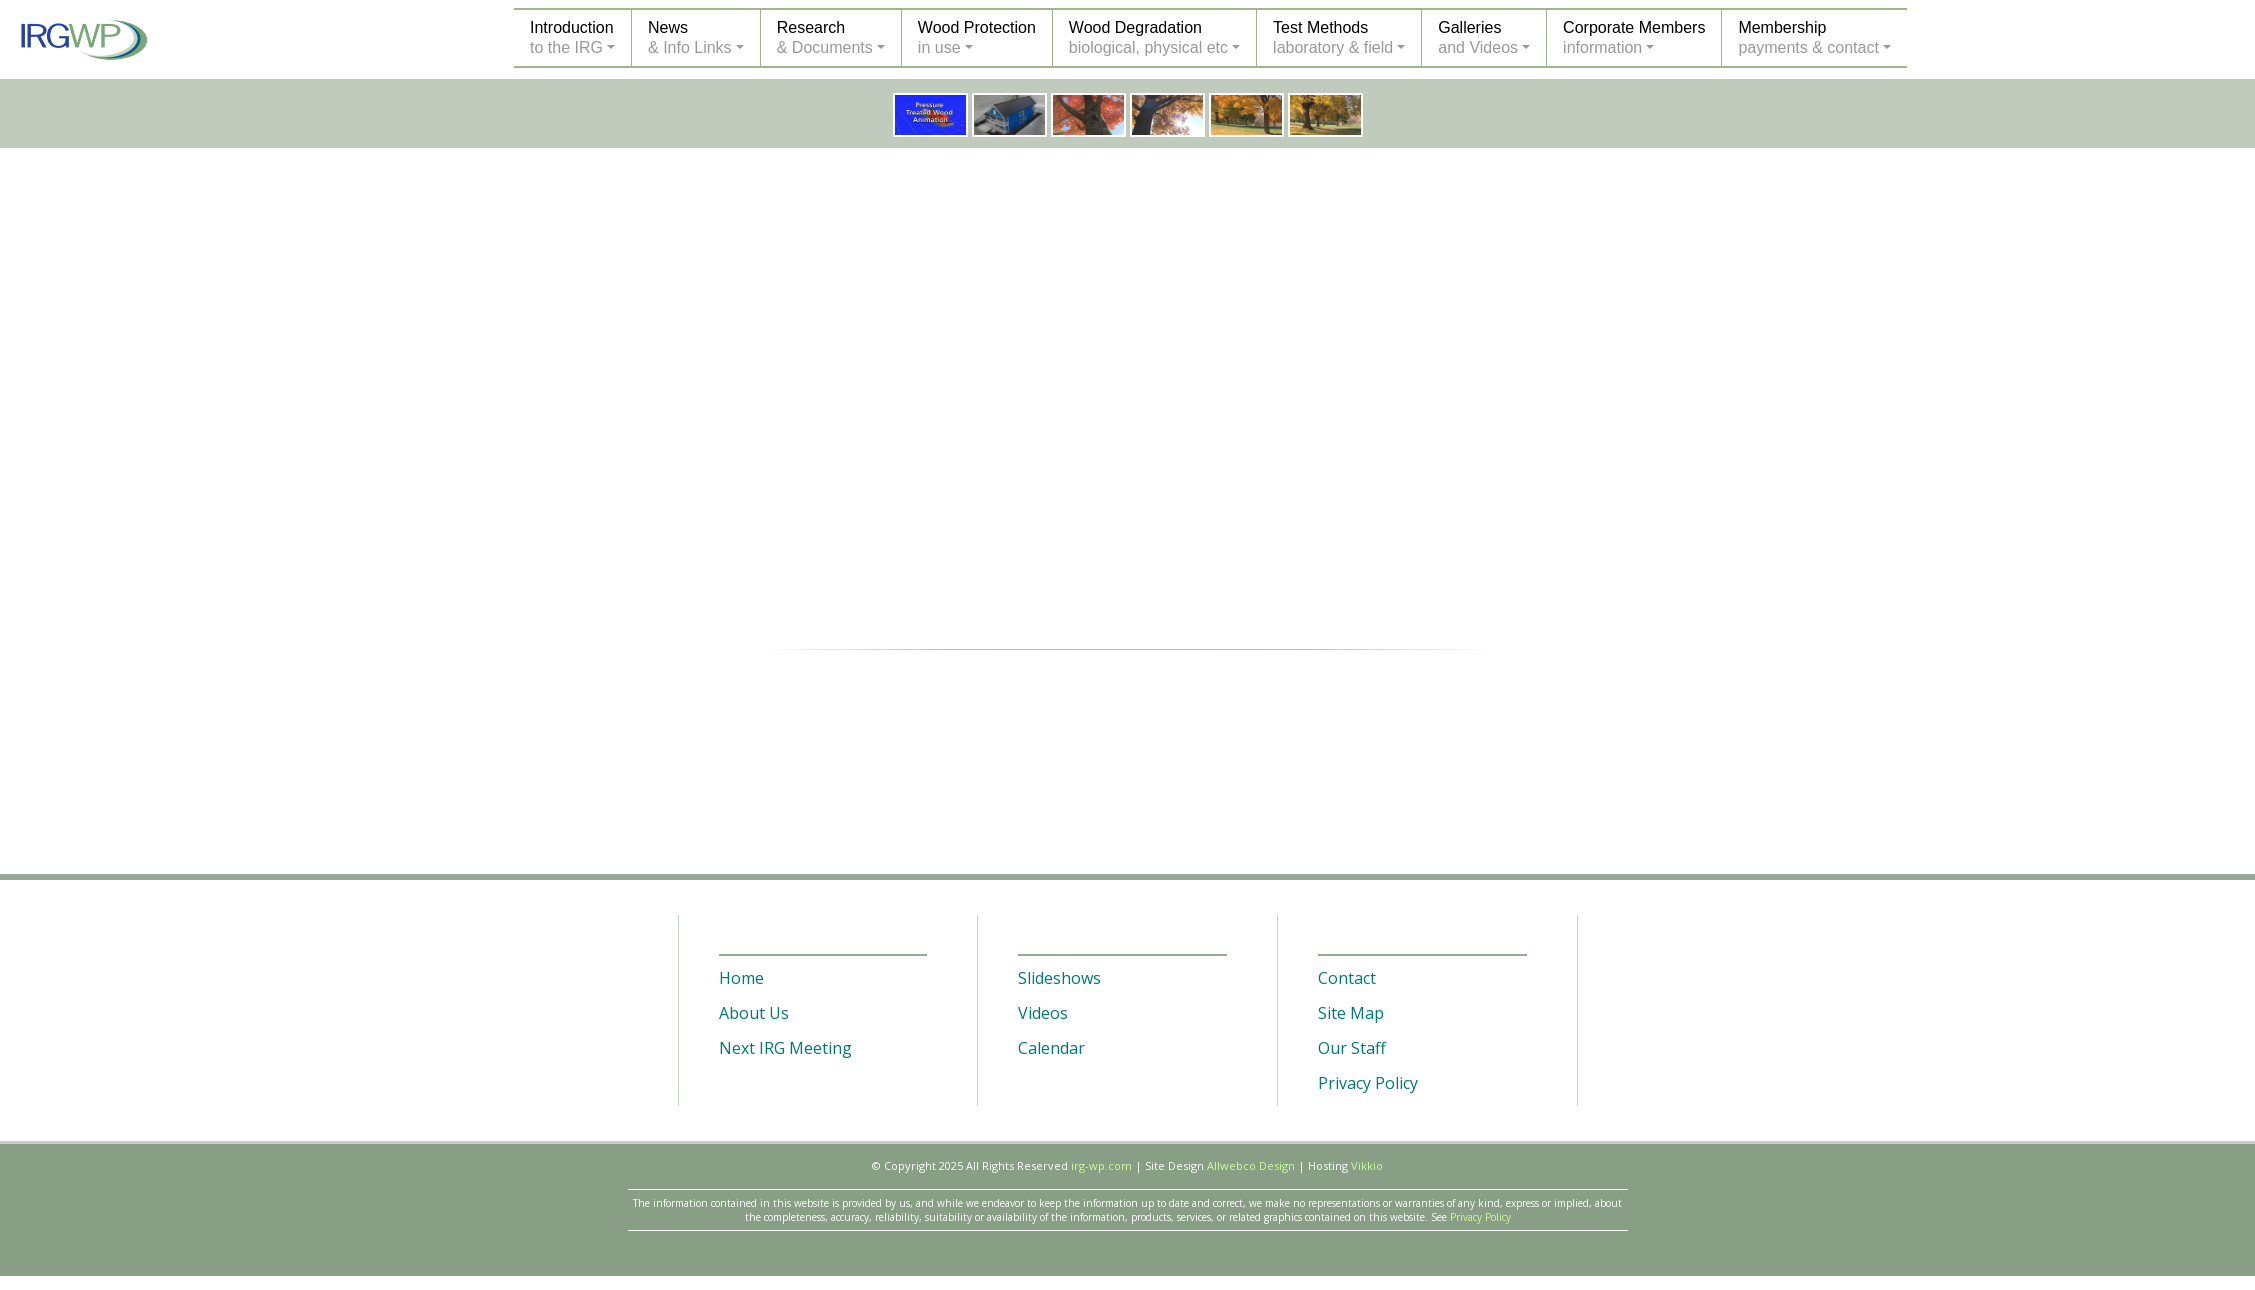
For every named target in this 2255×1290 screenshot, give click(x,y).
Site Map (1351, 1013)
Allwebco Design (1251, 1165)
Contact (1347, 978)
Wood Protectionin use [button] (977, 37)
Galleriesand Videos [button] (1478, 37)
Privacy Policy (1368, 1083)
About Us (754, 1013)
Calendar (1051, 1048)
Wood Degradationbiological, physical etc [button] (1148, 37)
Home (741, 978)
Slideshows (1059, 978)
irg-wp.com (1101, 1165)
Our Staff (1352, 1048)
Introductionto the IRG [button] (572, 37)
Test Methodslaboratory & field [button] (1333, 37)
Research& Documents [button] (825, 37)
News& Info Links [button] (690, 37)
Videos (1043, 1013)
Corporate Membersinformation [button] (1634, 37)
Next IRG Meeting (785, 1048)
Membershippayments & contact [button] (1808, 37)
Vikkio (1367, 1165)
